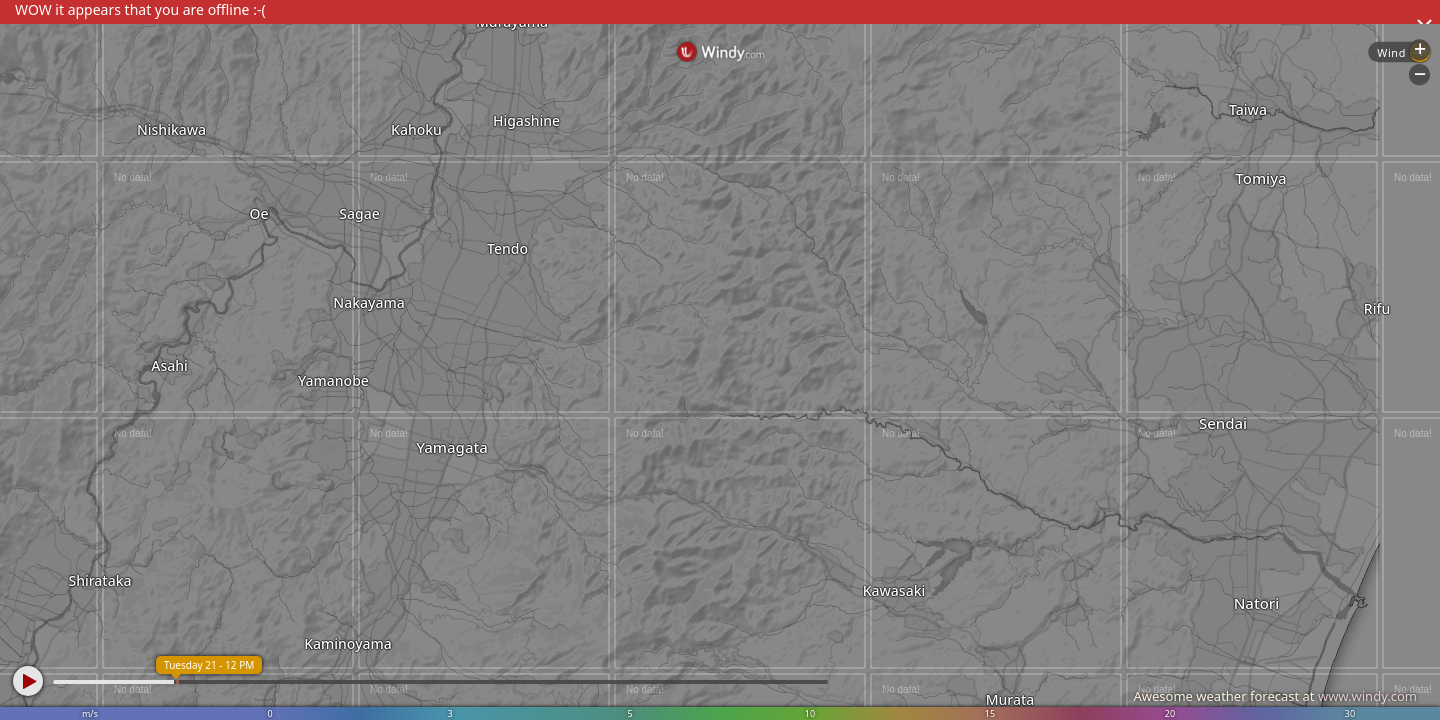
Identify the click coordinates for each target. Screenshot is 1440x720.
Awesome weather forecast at (1275, 696)
